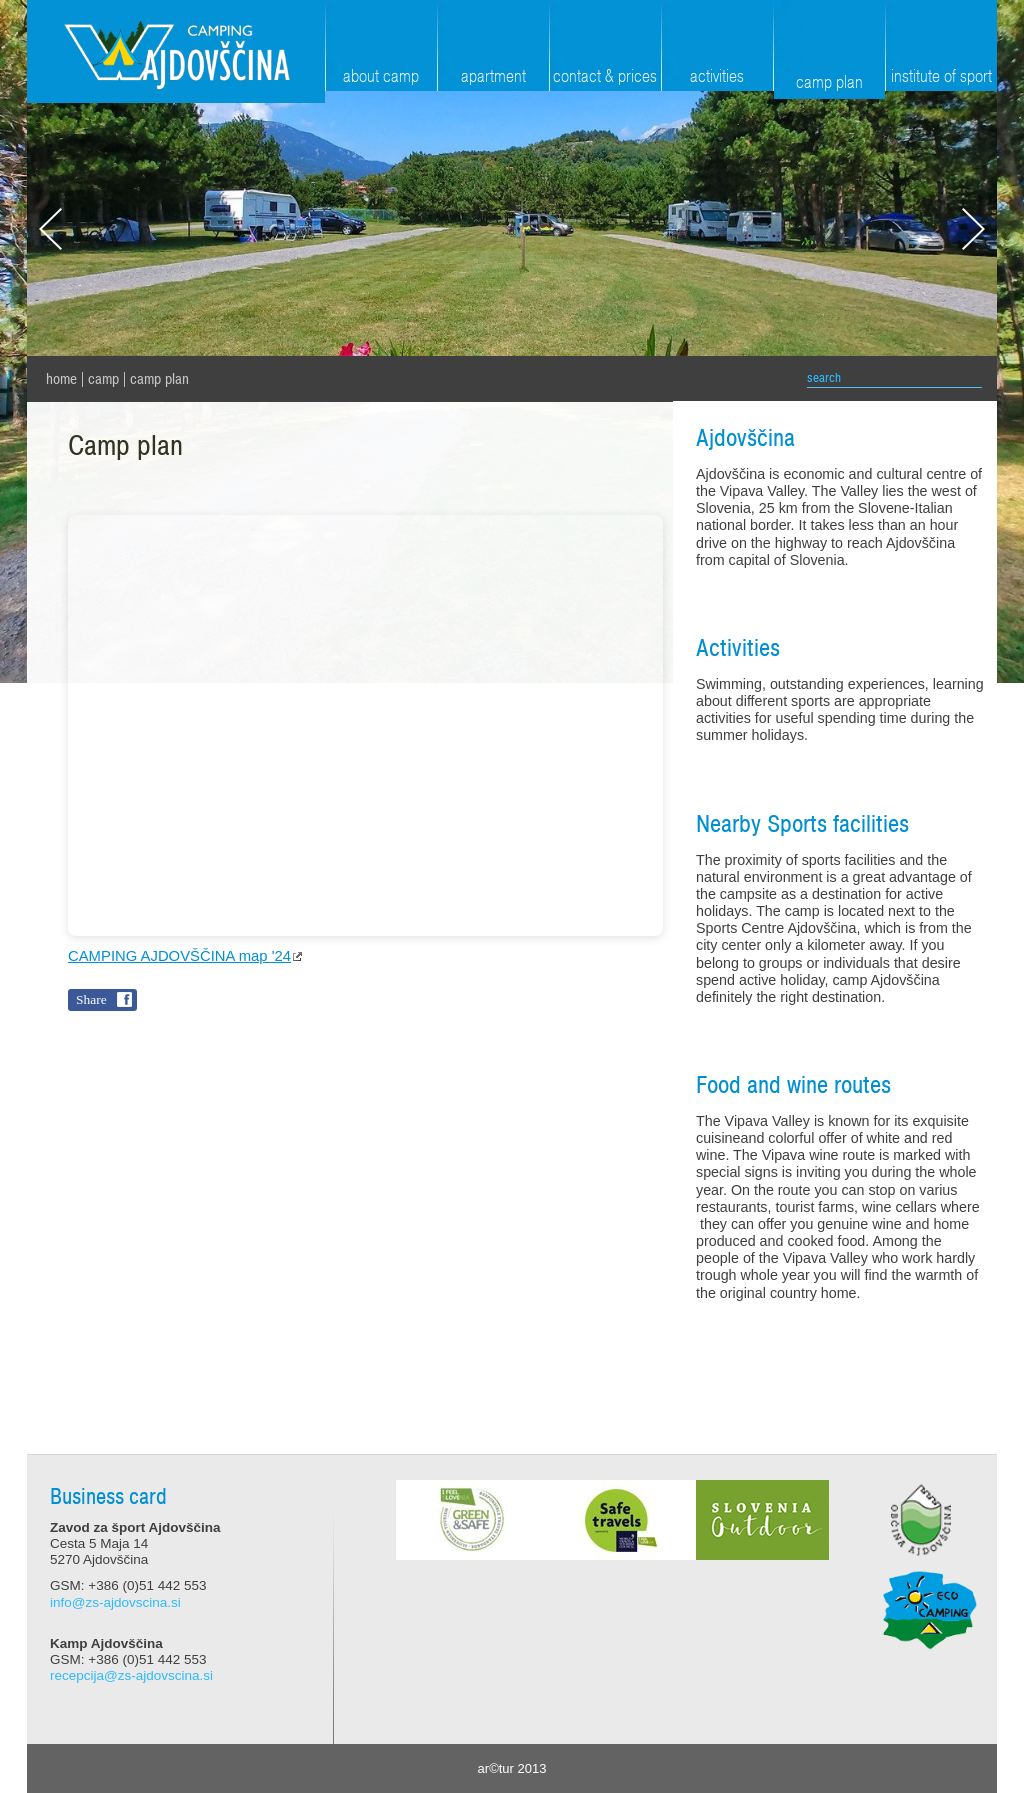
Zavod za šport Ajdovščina (176, 51)
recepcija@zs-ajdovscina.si (131, 1675)
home (61, 379)
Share (91, 999)
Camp (103, 379)
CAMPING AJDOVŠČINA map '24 (179, 956)
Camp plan (159, 379)
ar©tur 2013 (512, 1768)
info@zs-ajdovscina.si (115, 1602)
